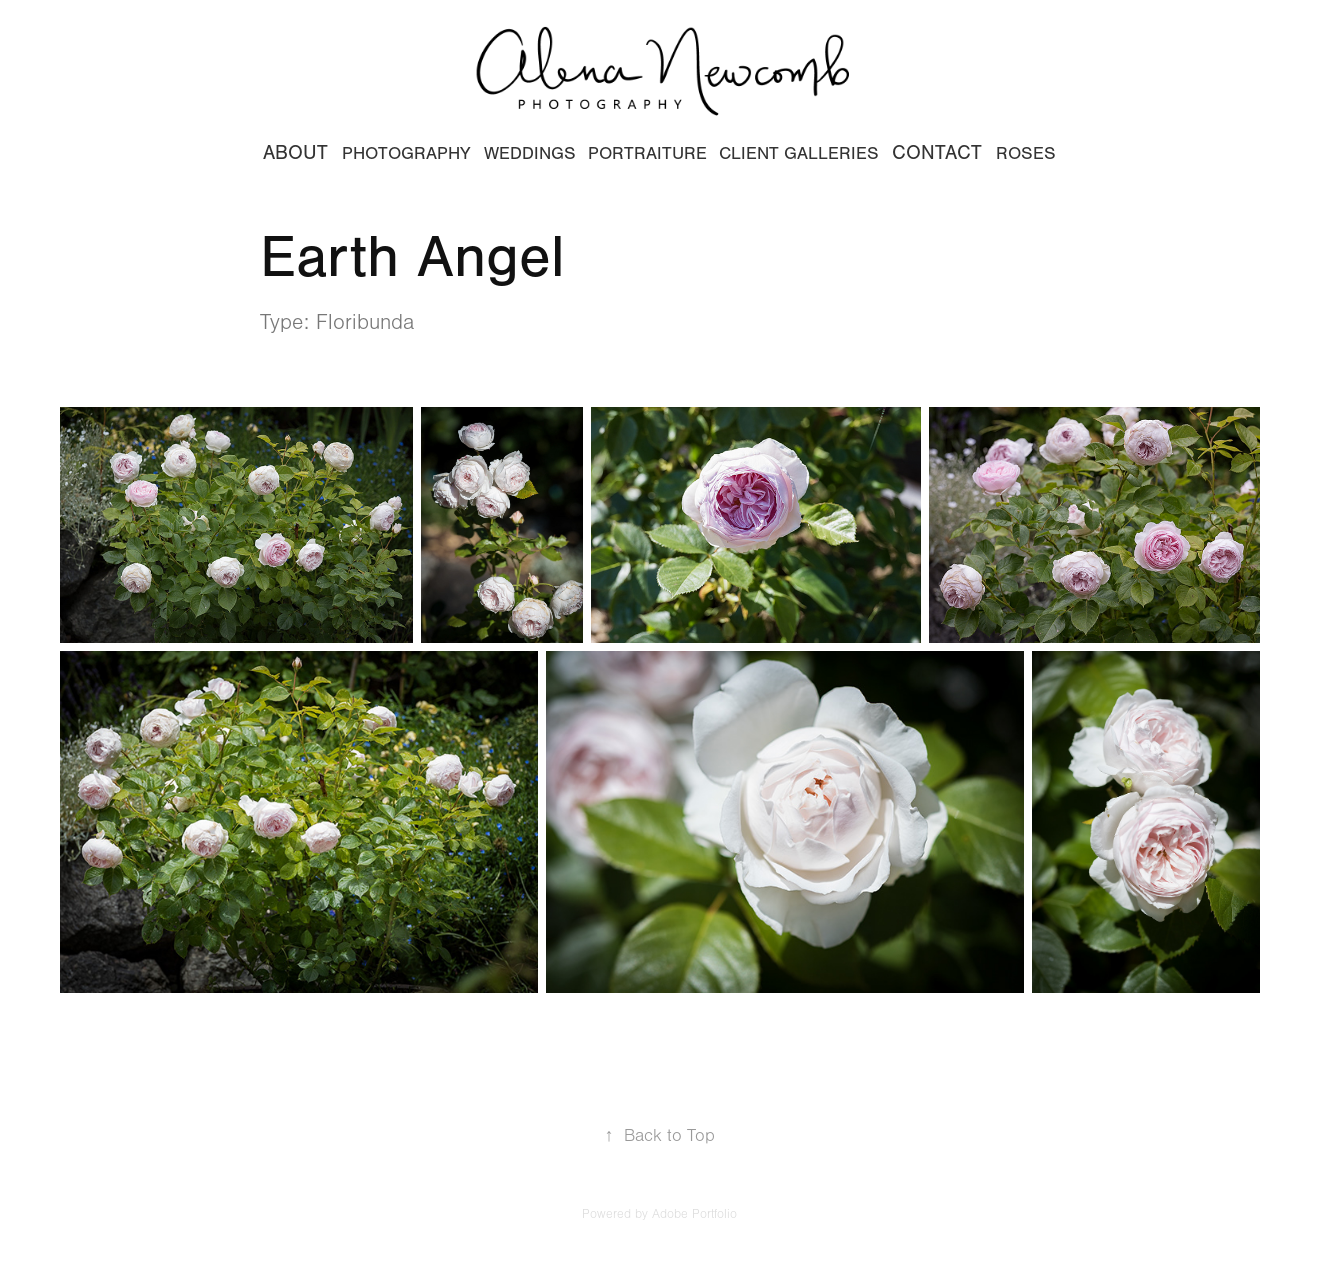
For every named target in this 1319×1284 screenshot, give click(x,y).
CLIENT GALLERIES (799, 153)
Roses (1026, 153)
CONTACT (937, 152)
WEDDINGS (530, 153)
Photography (406, 153)
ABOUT (295, 152)
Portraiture (647, 153)
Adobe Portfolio (694, 1214)
